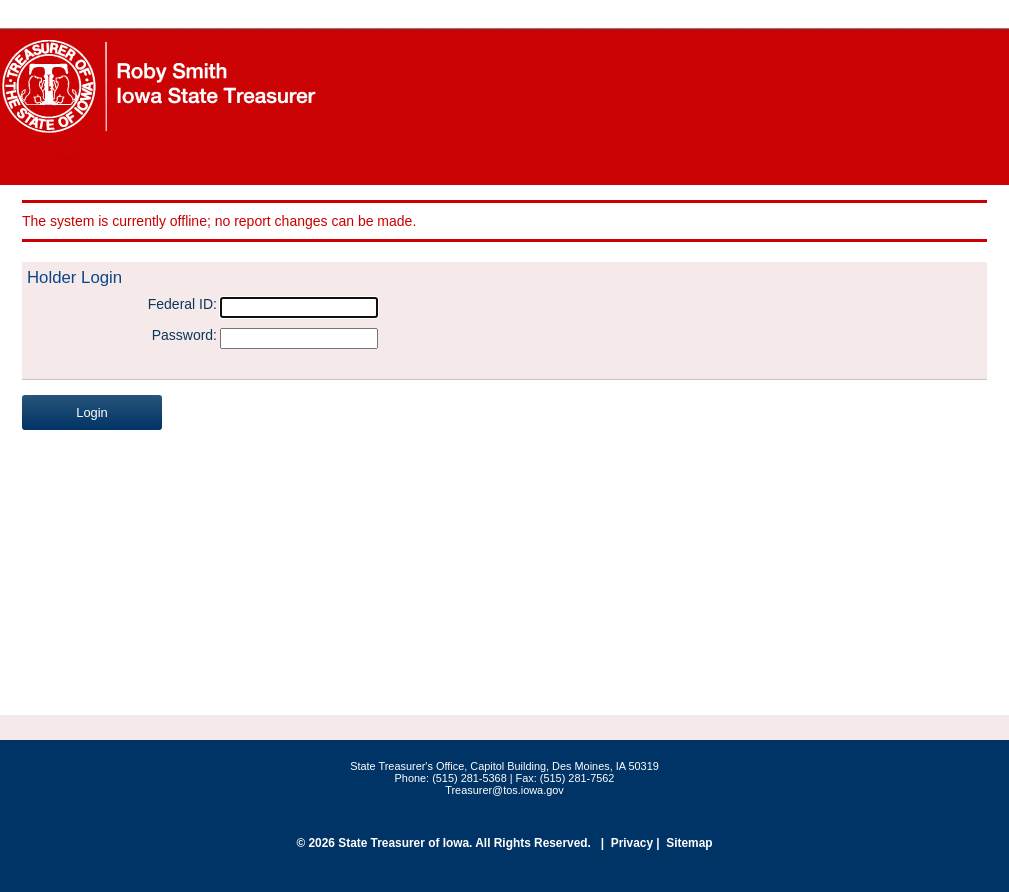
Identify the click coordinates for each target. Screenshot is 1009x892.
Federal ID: (182, 304)
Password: (184, 335)
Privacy (632, 843)
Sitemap (689, 843)
